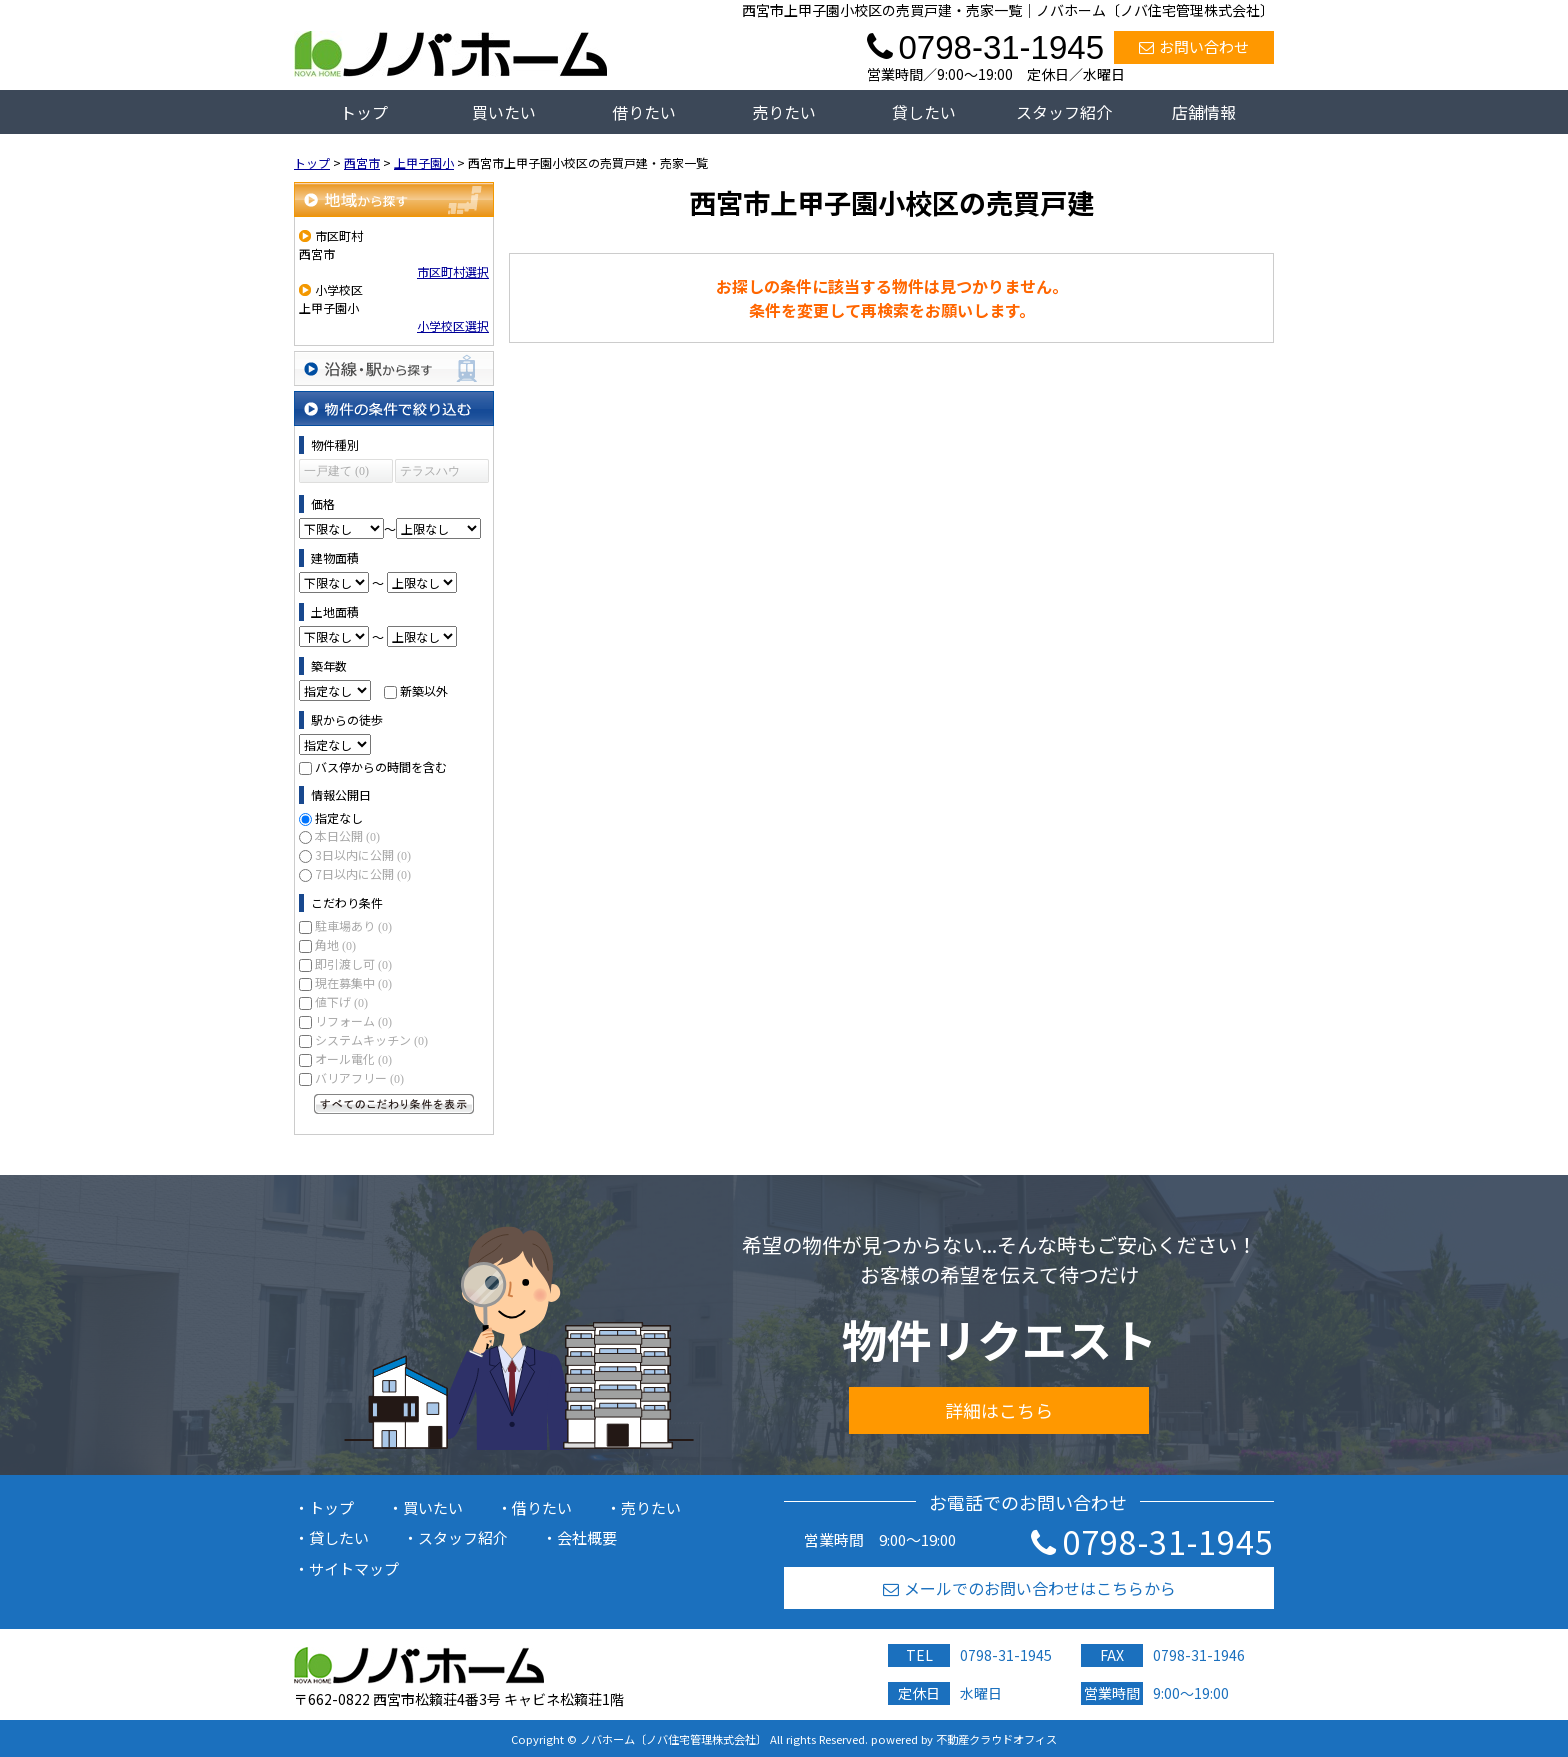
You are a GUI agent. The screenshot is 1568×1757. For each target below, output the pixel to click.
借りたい (644, 112)
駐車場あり (353, 925)
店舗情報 (1204, 112)
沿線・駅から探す (394, 368)
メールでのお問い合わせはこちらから (1029, 1588)
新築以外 (424, 690)
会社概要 (587, 1537)
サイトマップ (354, 1568)
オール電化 (353, 1058)
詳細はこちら (999, 1410)
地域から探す (394, 199)
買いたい (504, 112)
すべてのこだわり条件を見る (394, 1104)
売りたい (784, 112)
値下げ (341, 1001)
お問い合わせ (1194, 46)
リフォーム (353, 1020)
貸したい (924, 112)
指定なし (339, 817)
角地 (335, 944)
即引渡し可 (353, 963)
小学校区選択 (453, 325)
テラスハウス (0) (430, 473)
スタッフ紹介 (1064, 112)
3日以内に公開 (363, 854)
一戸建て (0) (336, 471)
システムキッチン (371, 1039)
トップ (364, 112)
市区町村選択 (453, 271)
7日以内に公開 (363, 873)
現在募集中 (353, 982)
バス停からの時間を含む (381, 766)
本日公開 (347, 835)
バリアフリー (359, 1077)
